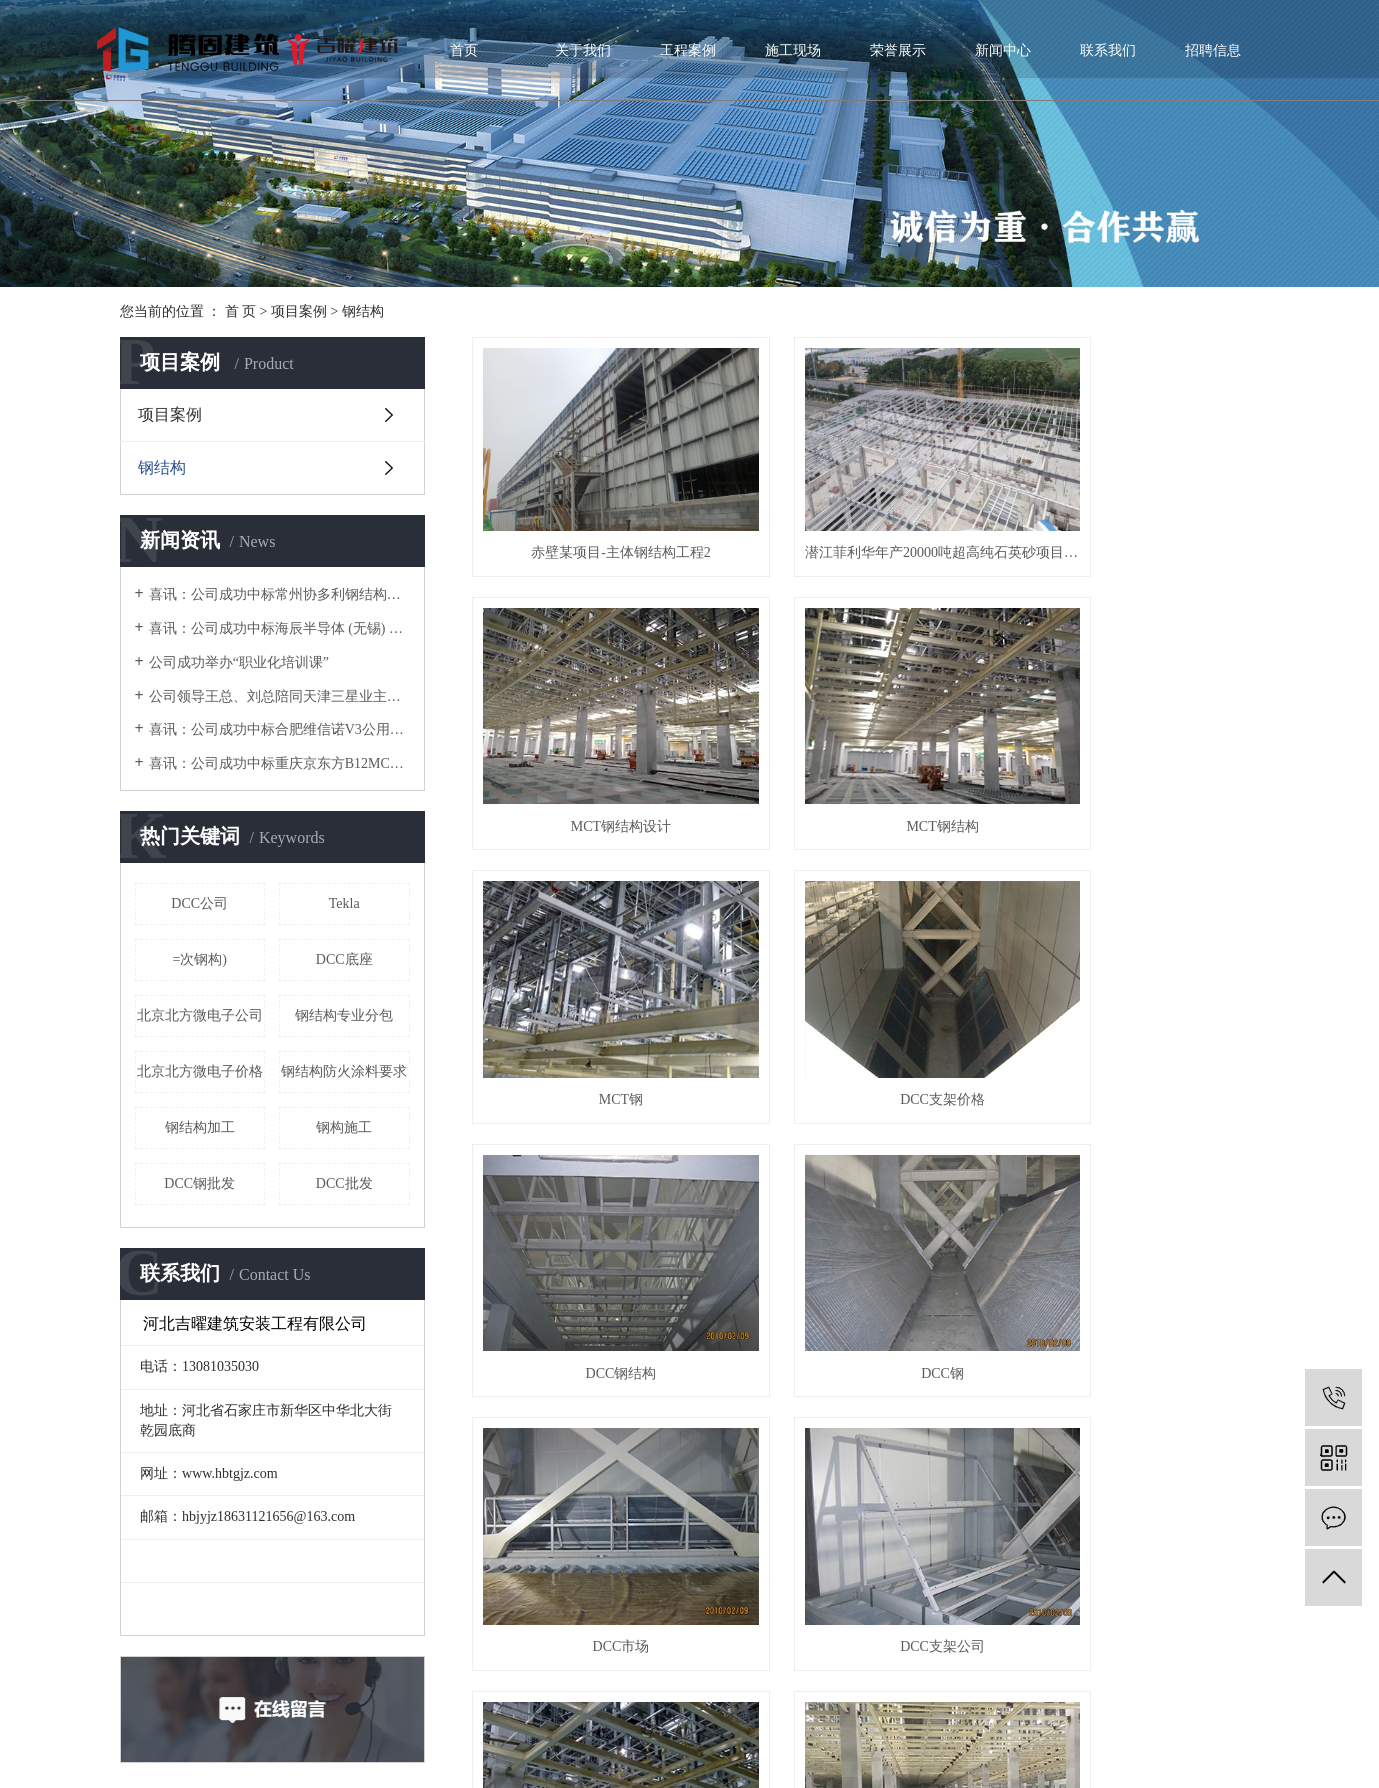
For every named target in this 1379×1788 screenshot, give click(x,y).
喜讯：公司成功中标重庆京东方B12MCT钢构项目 (279, 763)
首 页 (241, 311)
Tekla (344, 903)
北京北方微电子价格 (200, 1071)
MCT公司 (866, 1477)
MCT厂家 (866, 1240)
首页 (464, 50)
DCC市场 (1136, 1003)
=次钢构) (199, 959)
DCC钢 (865, 1003)
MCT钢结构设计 (1136, 530)
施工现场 (793, 50)
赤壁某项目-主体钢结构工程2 (596, 530)
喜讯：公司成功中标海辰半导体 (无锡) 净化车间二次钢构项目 (279, 628)
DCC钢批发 (199, 1183)
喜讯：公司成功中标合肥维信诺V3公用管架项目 (279, 729)
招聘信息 (1213, 50)
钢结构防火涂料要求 (344, 1071)
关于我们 (583, 50)
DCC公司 (199, 903)
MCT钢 (866, 766)
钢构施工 (344, 1127)
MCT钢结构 (595, 766)
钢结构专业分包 (344, 1015)
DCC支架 (595, 1477)
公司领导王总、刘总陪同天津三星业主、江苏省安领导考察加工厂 (279, 696)
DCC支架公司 (595, 1240)
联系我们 (1108, 50)
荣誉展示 (898, 50)
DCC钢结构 (595, 1003)
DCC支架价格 (1136, 766)
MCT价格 (1136, 1240)
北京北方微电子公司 (200, 1015)
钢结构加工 (200, 1127)
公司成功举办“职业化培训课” (239, 662)
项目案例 (299, 311)
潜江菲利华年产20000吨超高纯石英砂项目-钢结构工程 (866, 530)
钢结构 (363, 311)
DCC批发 (344, 1183)
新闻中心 (1003, 50)
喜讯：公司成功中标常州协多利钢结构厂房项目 (279, 594)
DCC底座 (344, 959)
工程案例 (688, 50)
